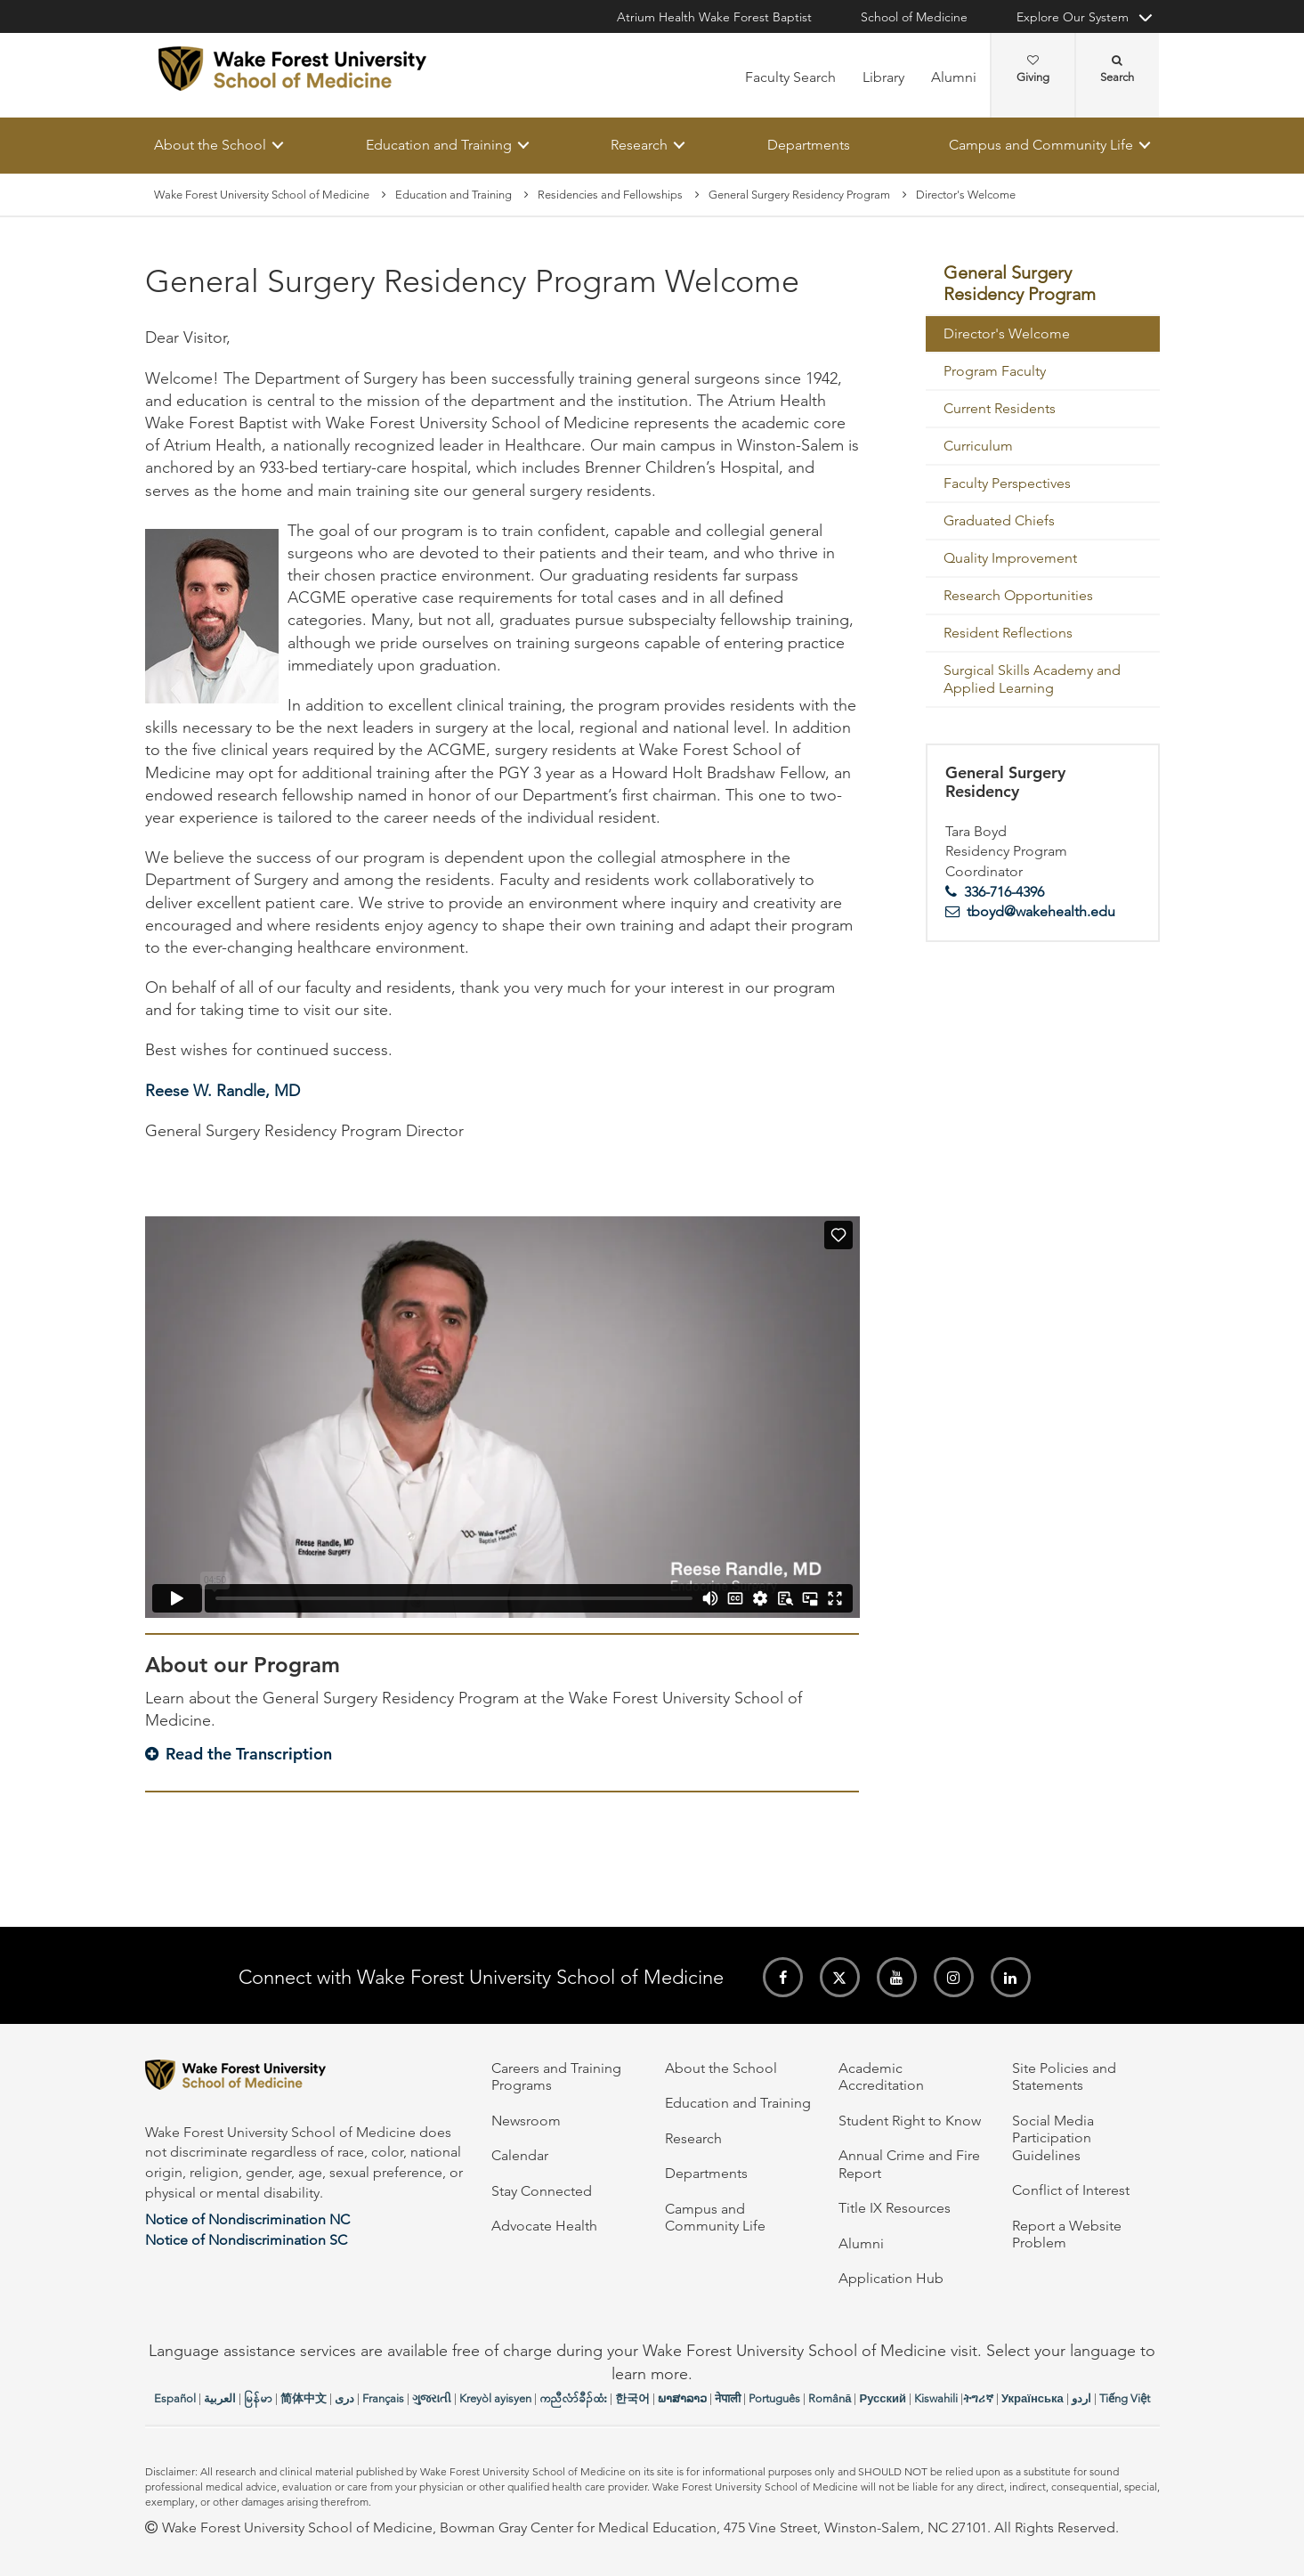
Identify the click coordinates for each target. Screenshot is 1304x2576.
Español (175, 2398)
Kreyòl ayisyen (495, 2398)
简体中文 (303, 2398)
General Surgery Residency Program (799, 194)
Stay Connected (541, 2190)
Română (829, 2398)
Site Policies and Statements (1064, 2076)
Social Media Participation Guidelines (1053, 2138)
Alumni (953, 77)
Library (883, 77)
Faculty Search (790, 77)
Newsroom (526, 2120)
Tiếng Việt (1124, 2398)
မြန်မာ (258, 2398)
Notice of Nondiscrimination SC (246, 2239)
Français (383, 2398)
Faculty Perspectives (1007, 483)
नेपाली (728, 2398)
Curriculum (978, 445)
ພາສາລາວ (682, 2398)
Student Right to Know (909, 2120)
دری (344, 2398)
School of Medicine (914, 17)
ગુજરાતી (431, 2398)
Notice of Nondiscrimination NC (247, 2219)
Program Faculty (995, 370)
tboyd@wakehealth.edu (1041, 912)
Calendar (519, 2155)
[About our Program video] (502, 1417)
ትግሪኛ (978, 2398)
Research (639, 144)
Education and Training (438, 144)
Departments (807, 144)
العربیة (220, 2398)
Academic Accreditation (881, 2076)
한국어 (632, 2398)
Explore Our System (1072, 17)
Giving (1032, 69)
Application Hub (891, 2278)
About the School (210, 144)
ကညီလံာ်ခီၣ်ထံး (573, 2398)
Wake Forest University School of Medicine (261, 194)
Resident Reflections (1008, 632)
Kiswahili (936, 2398)
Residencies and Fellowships (610, 194)
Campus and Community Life (1041, 144)
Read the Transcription (249, 1753)
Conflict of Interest (1071, 2190)
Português (774, 2398)
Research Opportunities (1018, 595)
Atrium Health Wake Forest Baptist (714, 17)
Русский (882, 2398)
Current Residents (1000, 408)
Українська (1032, 2398)
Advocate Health (544, 2225)
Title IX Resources (894, 2207)
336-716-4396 (1004, 891)
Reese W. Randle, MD (222, 1091)
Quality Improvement (1010, 557)
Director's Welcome (1007, 333)
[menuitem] (1043, 285)
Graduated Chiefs (999, 520)
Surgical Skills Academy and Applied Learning (1032, 679)
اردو (1081, 2398)
